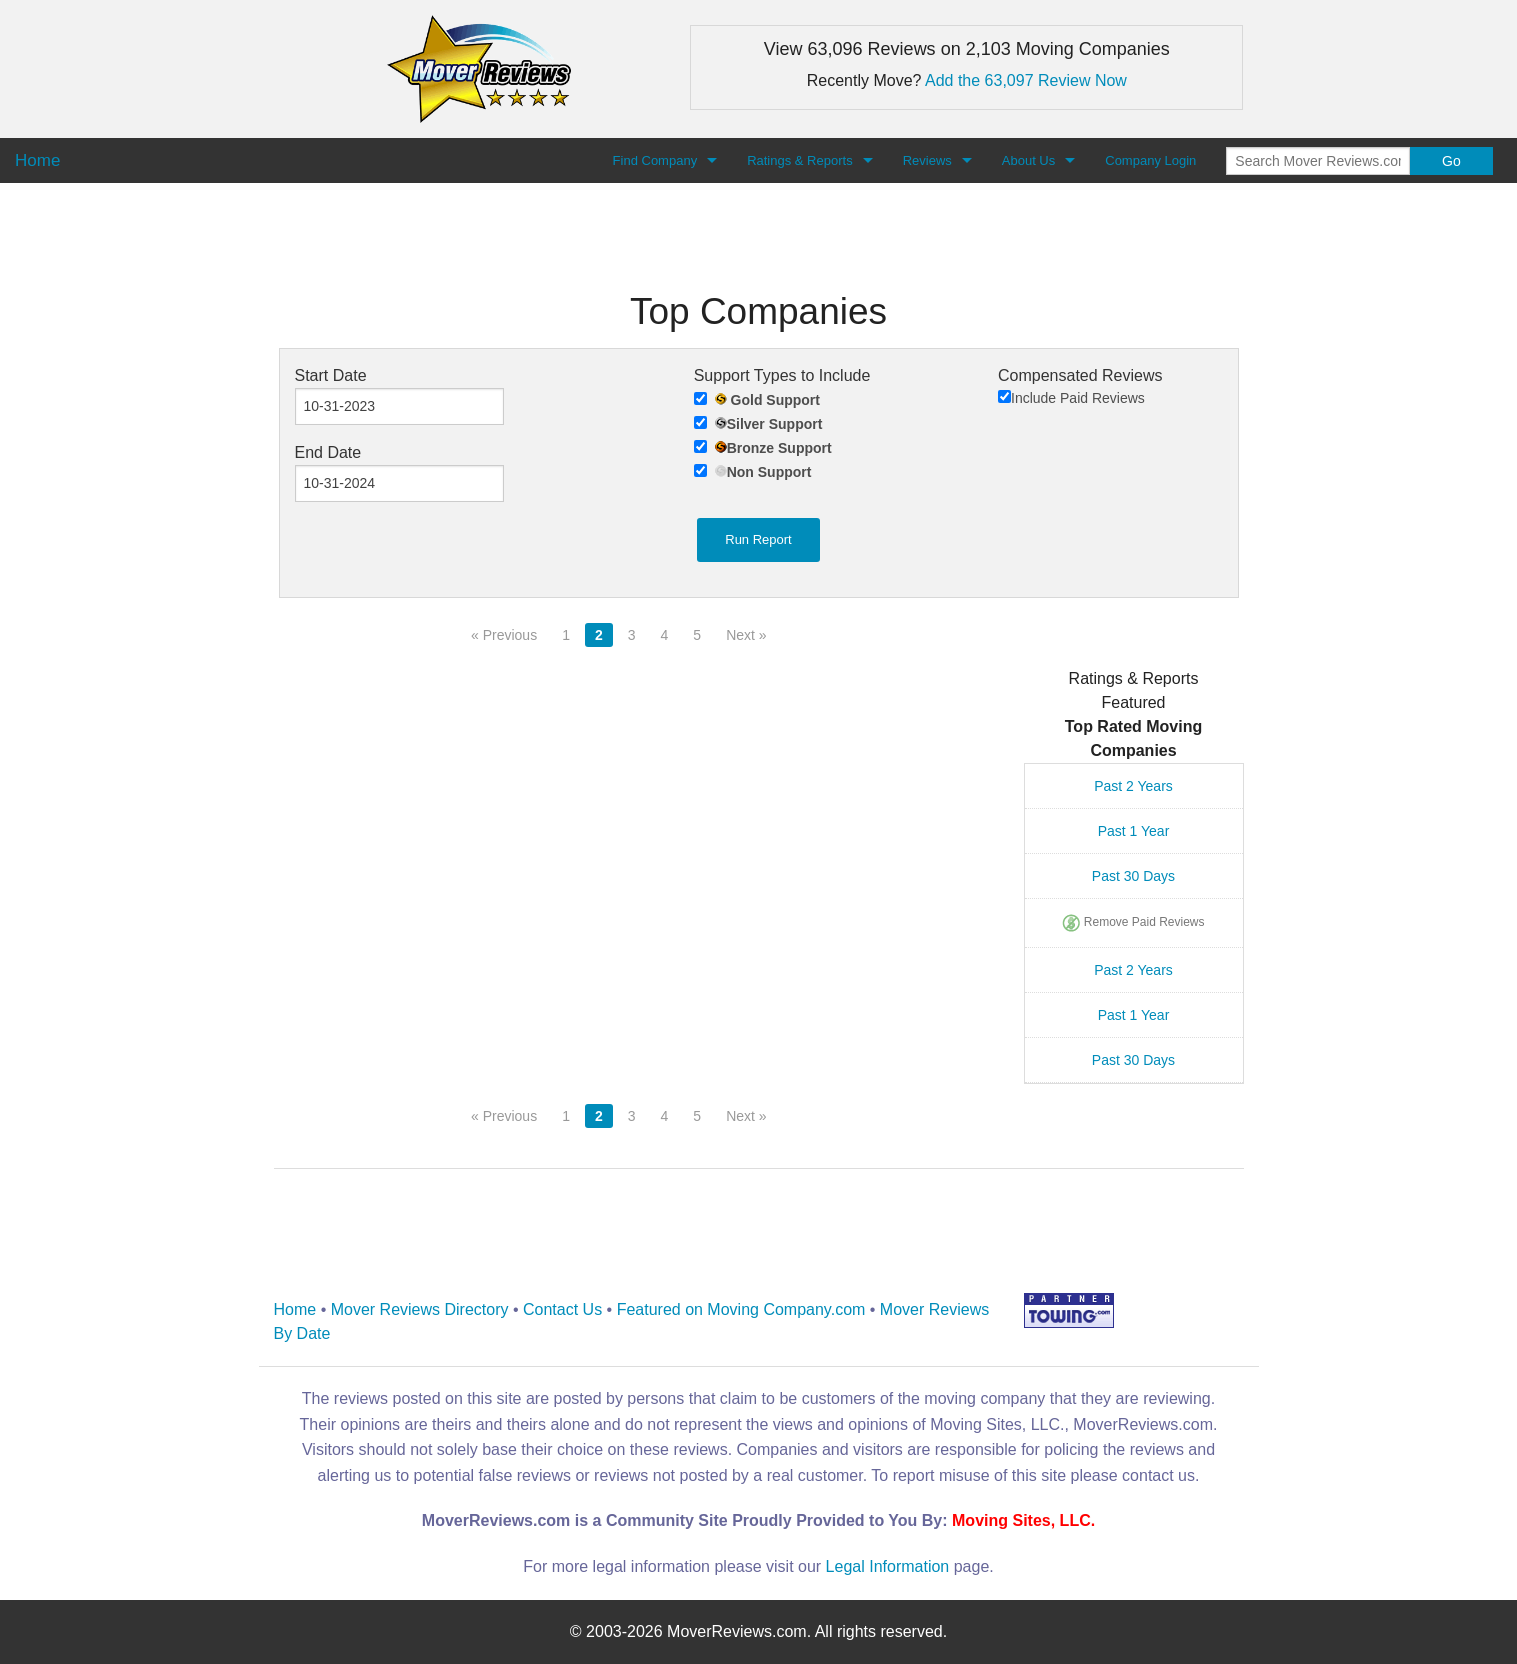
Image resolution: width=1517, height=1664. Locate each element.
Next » (746, 635)
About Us (1028, 160)
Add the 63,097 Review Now (1026, 80)
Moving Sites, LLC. (1023, 1520)
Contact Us (562, 1309)
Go (1451, 161)
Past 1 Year (1134, 831)
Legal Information (888, 1566)
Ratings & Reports (800, 160)
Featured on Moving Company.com (741, 1309)
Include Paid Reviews (1071, 398)
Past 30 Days (1133, 876)
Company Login (1150, 160)
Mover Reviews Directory (420, 1309)
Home (295, 1309)
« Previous (504, 635)
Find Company (655, 160)
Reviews (927, 160)
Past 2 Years (1133, 786)
